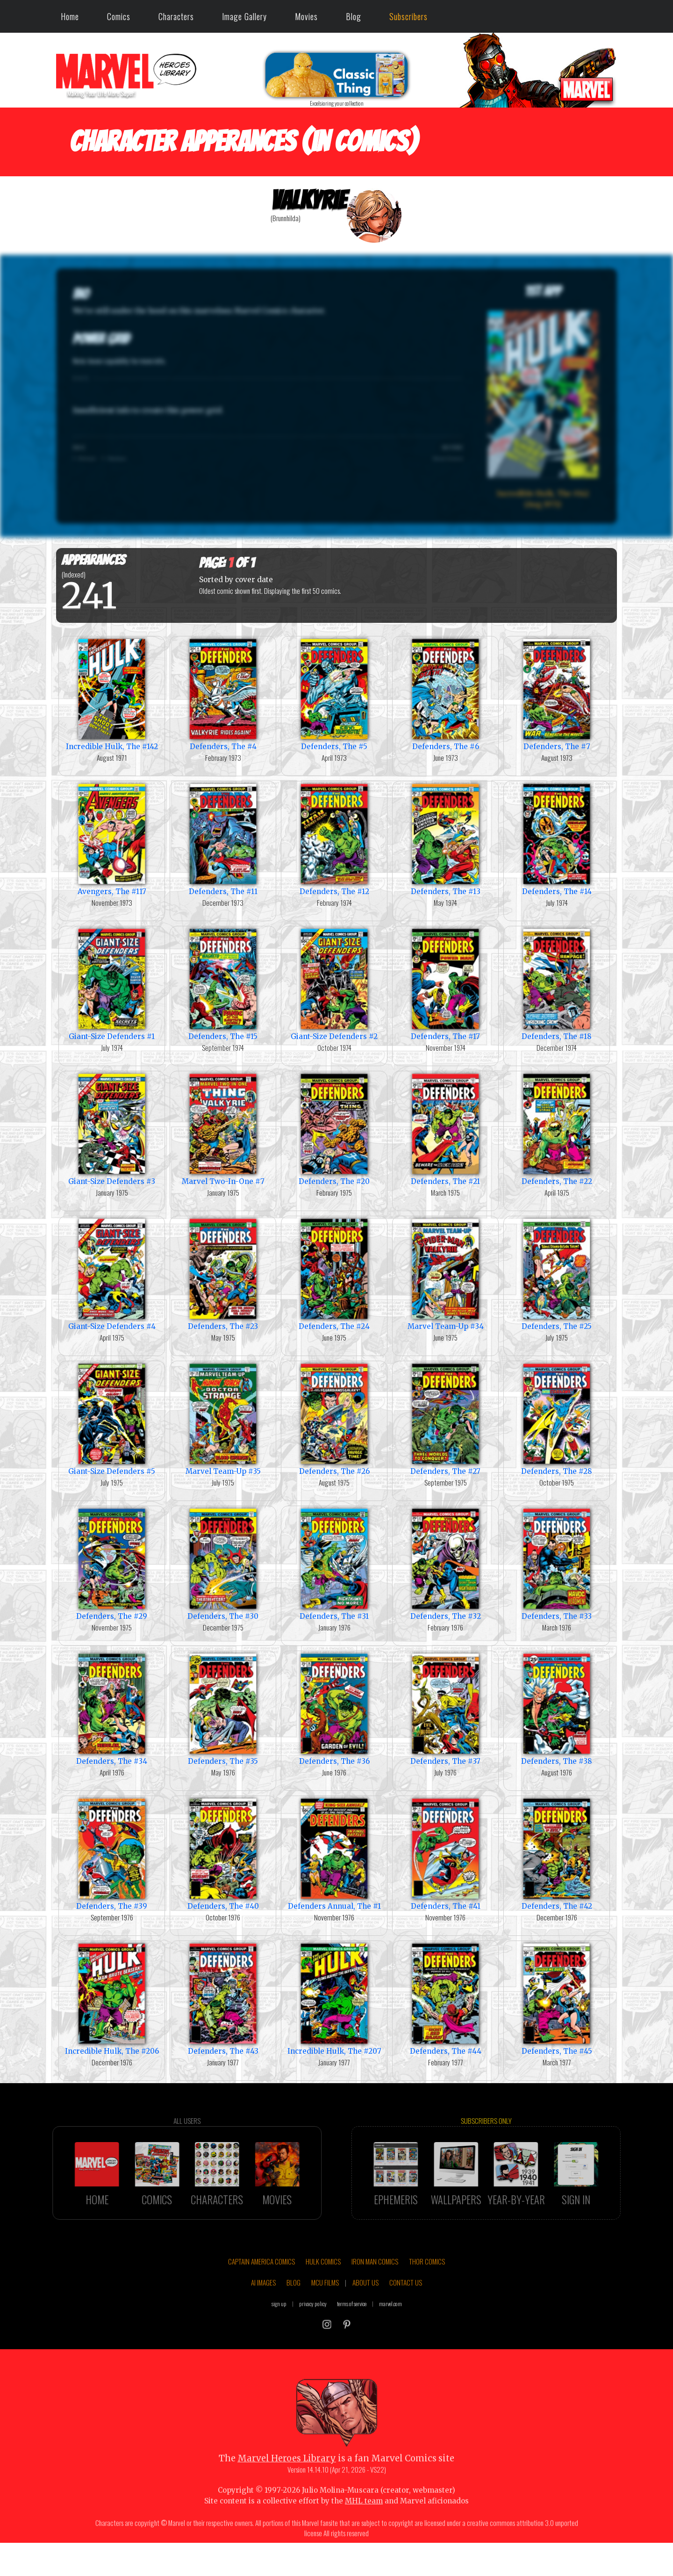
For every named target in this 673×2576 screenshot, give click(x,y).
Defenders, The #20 (334, 1128)
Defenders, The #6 (445, 693)
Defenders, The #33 (556, 1563)
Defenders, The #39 (112, 1853)
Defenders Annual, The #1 (334, 1853)
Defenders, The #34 (112, 1708)
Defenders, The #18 (556, 983)
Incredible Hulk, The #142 (112, 693)
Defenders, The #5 (334, 693)
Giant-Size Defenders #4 (112, 1273)
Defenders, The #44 (445, 1998)
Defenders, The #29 (112, 1563)
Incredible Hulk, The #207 (334, 1998)
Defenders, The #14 (556, 838)
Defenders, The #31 (334, 1563)
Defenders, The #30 (223, 1563)
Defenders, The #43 (223, 1998)
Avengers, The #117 (112, 838)
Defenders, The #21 (445, 1128)
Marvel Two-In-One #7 (223, 1128)
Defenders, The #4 (223, 693)
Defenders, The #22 (556, 1128)
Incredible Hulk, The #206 (112, 1998)
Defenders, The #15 (223, 983)
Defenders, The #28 (556, 1418)
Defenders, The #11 (223, 838)
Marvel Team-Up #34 (445, 1273)
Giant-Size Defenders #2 (334, 983)
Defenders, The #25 (556, 1273)
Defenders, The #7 (556, 693)
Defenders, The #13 (445, 838)
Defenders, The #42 (556, 1853)
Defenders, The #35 (223, 1708)
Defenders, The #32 (445, 1563)
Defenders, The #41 (445, 1853)
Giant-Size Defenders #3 (112, 1128)
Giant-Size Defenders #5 (112, 1418)
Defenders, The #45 (556, 1998)
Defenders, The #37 (445, 1708)
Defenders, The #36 (334, 1708)
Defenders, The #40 (223, 1853)
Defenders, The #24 (334, 1273)
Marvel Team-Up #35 (223, 1418)
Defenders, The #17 (445, 983)
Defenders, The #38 (556, 1708)
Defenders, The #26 (334, 1418)
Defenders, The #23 (223, 1273)
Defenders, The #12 (334, 838)
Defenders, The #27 (445, 1418)
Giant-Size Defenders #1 (112, 983)
